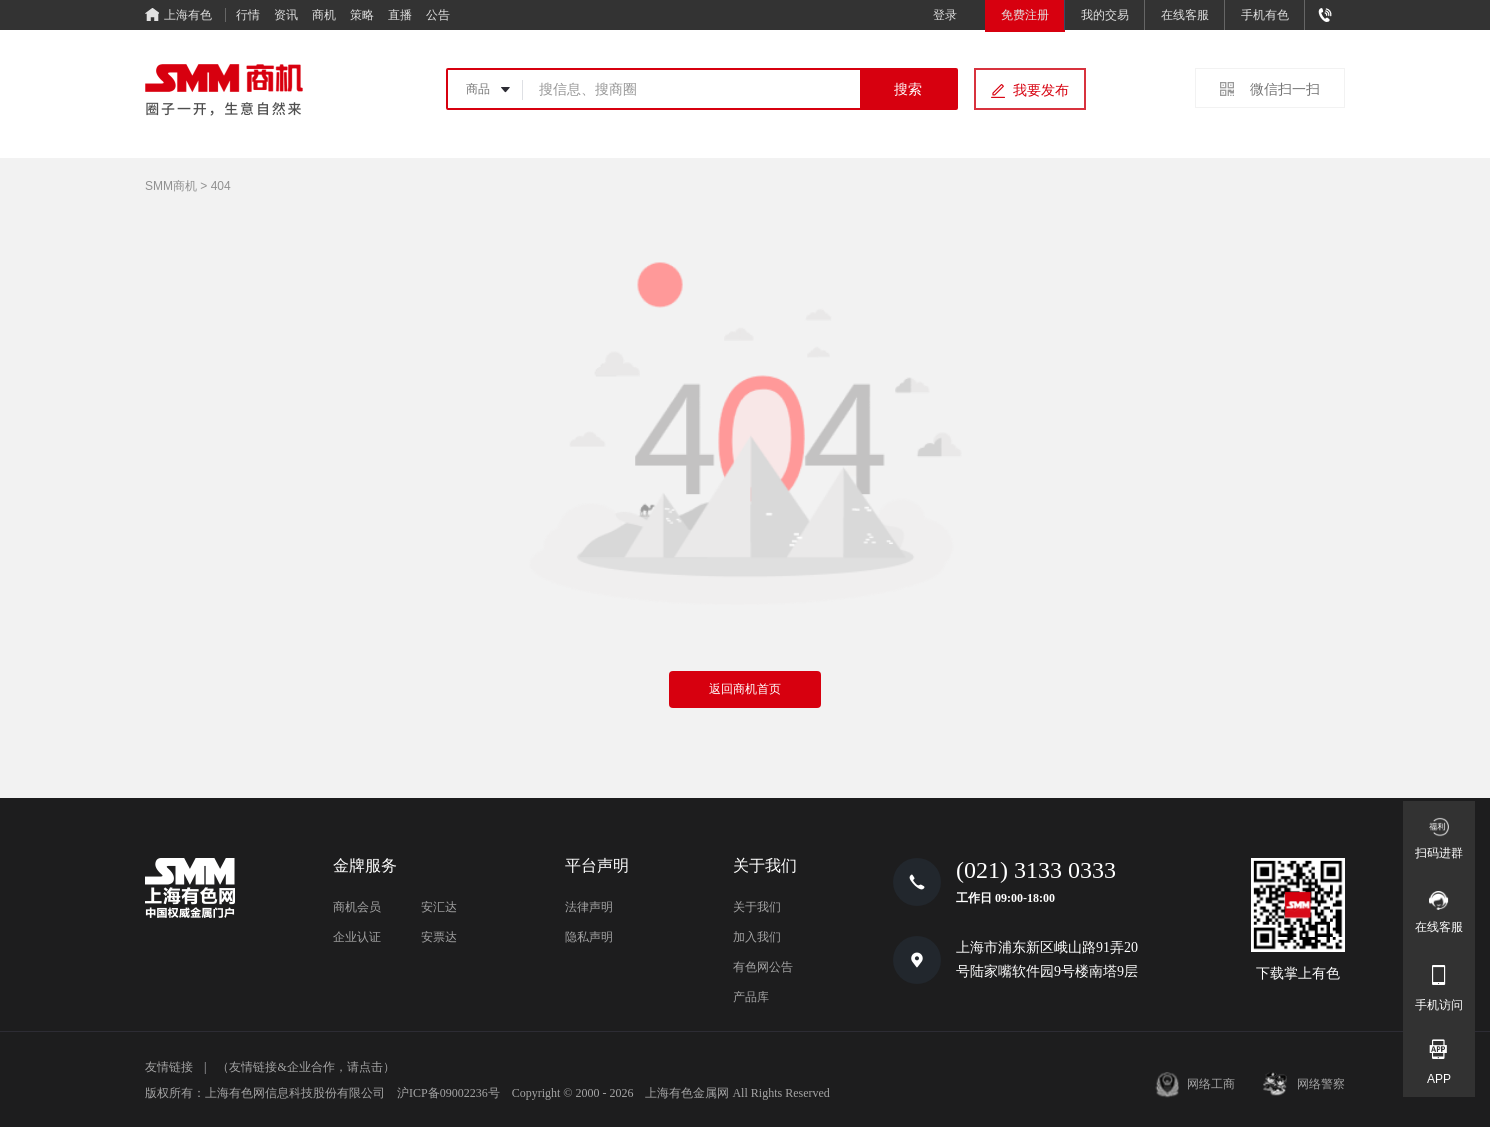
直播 (400, 15)
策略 (362, 15)
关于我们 (757, 907)
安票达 (439, 937)
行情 (248, 15)
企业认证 (357, 937)
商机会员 (357, 907)
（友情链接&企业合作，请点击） (305, 1067)
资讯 (286, 15)
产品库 (751, 997)
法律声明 (589, 907)
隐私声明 (589, 937)
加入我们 (757, 937)
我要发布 (1041, 90)
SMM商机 (171, 186)
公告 (438, 15)
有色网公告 (763, 967)
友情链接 (169, 1067)
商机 (324, 15)
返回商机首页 (745, 689)
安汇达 (439, 907)
